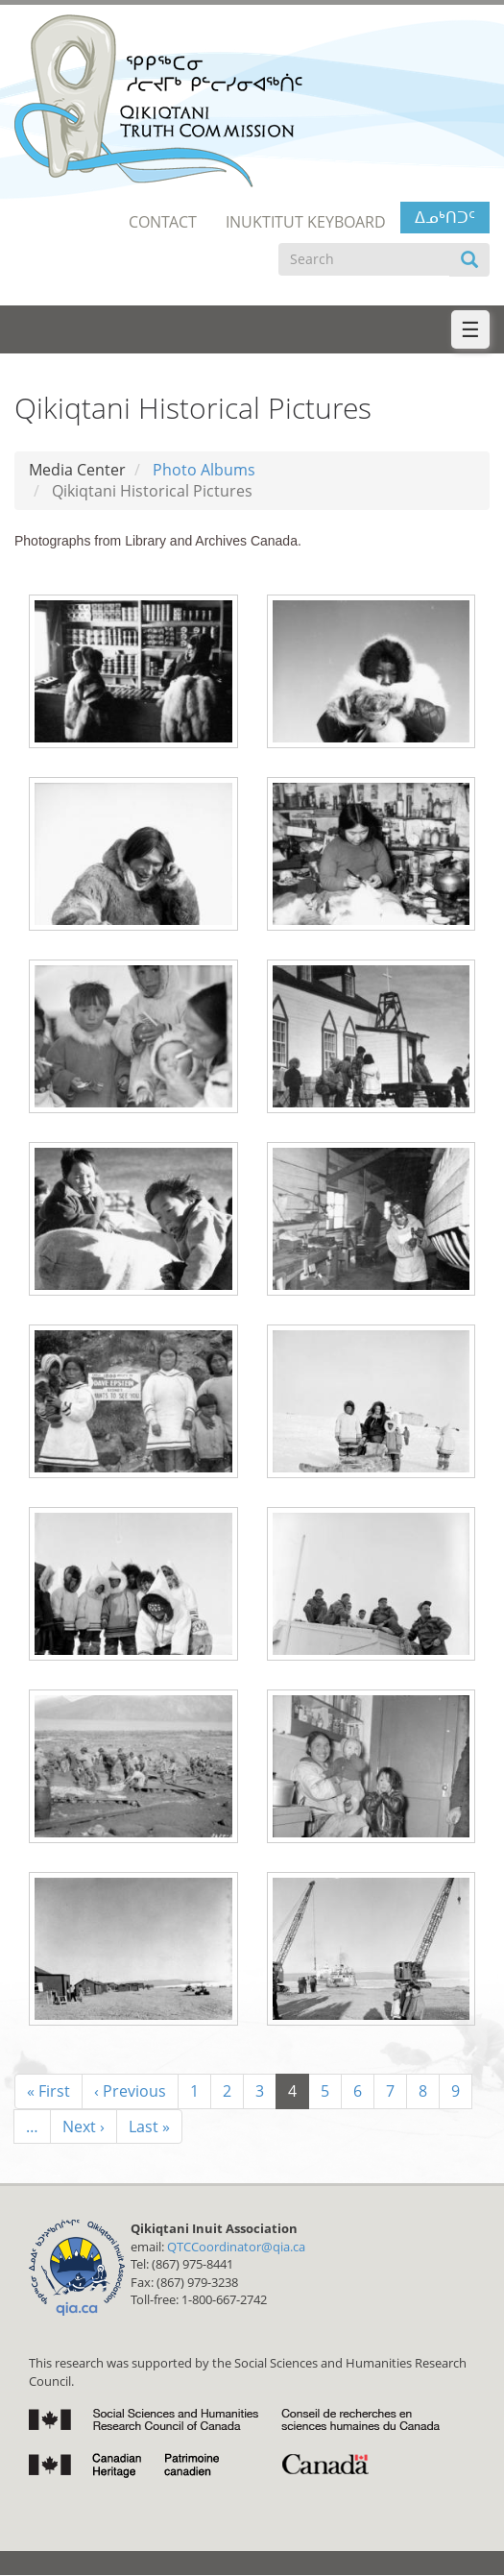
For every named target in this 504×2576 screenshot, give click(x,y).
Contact (163, 221)
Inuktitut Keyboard (306, 221)
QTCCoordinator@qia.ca (236, 2246)
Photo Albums (204, 469)
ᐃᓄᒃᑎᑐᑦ (445, 217)
